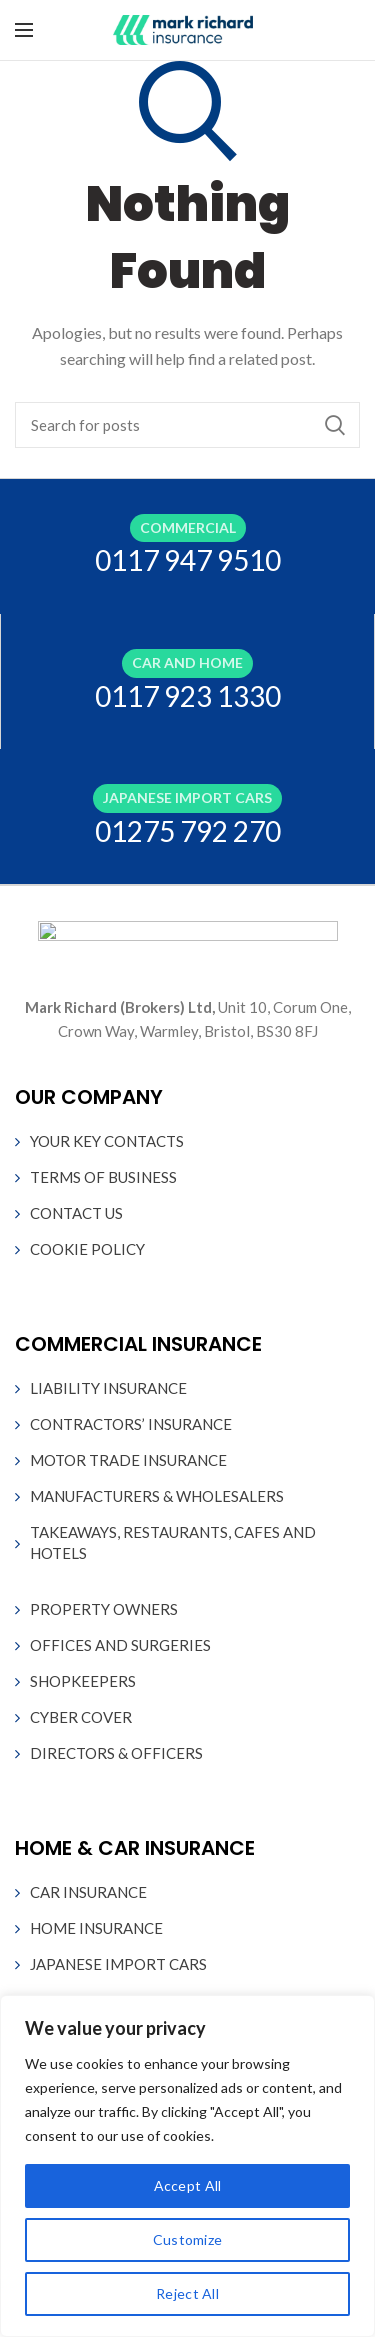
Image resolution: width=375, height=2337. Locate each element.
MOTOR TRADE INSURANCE (128, 1460)
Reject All (187, 2293)
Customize (188, 2239)
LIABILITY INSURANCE (108, 1388)
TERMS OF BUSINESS (103, 1177)
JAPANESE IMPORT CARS (118, 1964)
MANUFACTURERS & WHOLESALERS (157, 1496)
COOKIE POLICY (87, 1249)
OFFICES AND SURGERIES (120, 1645)
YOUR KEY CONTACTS (107, 1141)
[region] (187, 2166)
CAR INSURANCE (88, 1892)
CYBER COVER (81, 1717)
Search (335, 425)
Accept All (188, 2185)
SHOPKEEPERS (83, 1681)
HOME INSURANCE (96, 1928)
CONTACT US (76, 1213)
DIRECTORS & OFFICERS (116, 1753)
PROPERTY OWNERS (104, 1609)
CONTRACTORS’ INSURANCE (131, 1424)
